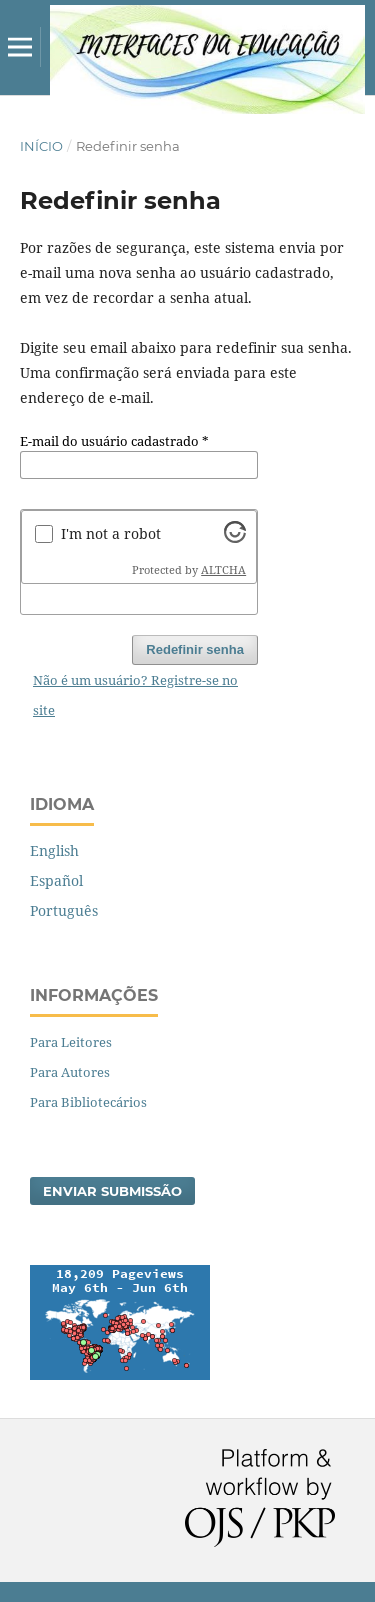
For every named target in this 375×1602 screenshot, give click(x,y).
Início (41, 146)
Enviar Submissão (112, 1191)
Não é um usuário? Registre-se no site (135, 695)
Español (56, 880)
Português (64, 910)
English (54, 850)
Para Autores (70, 1072)
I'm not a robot (111, 533)
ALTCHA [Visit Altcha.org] (223, 570)
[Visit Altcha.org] (235, 537)
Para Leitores (71, 1042)
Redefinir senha (195, 649)
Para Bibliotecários (88, 1102)
